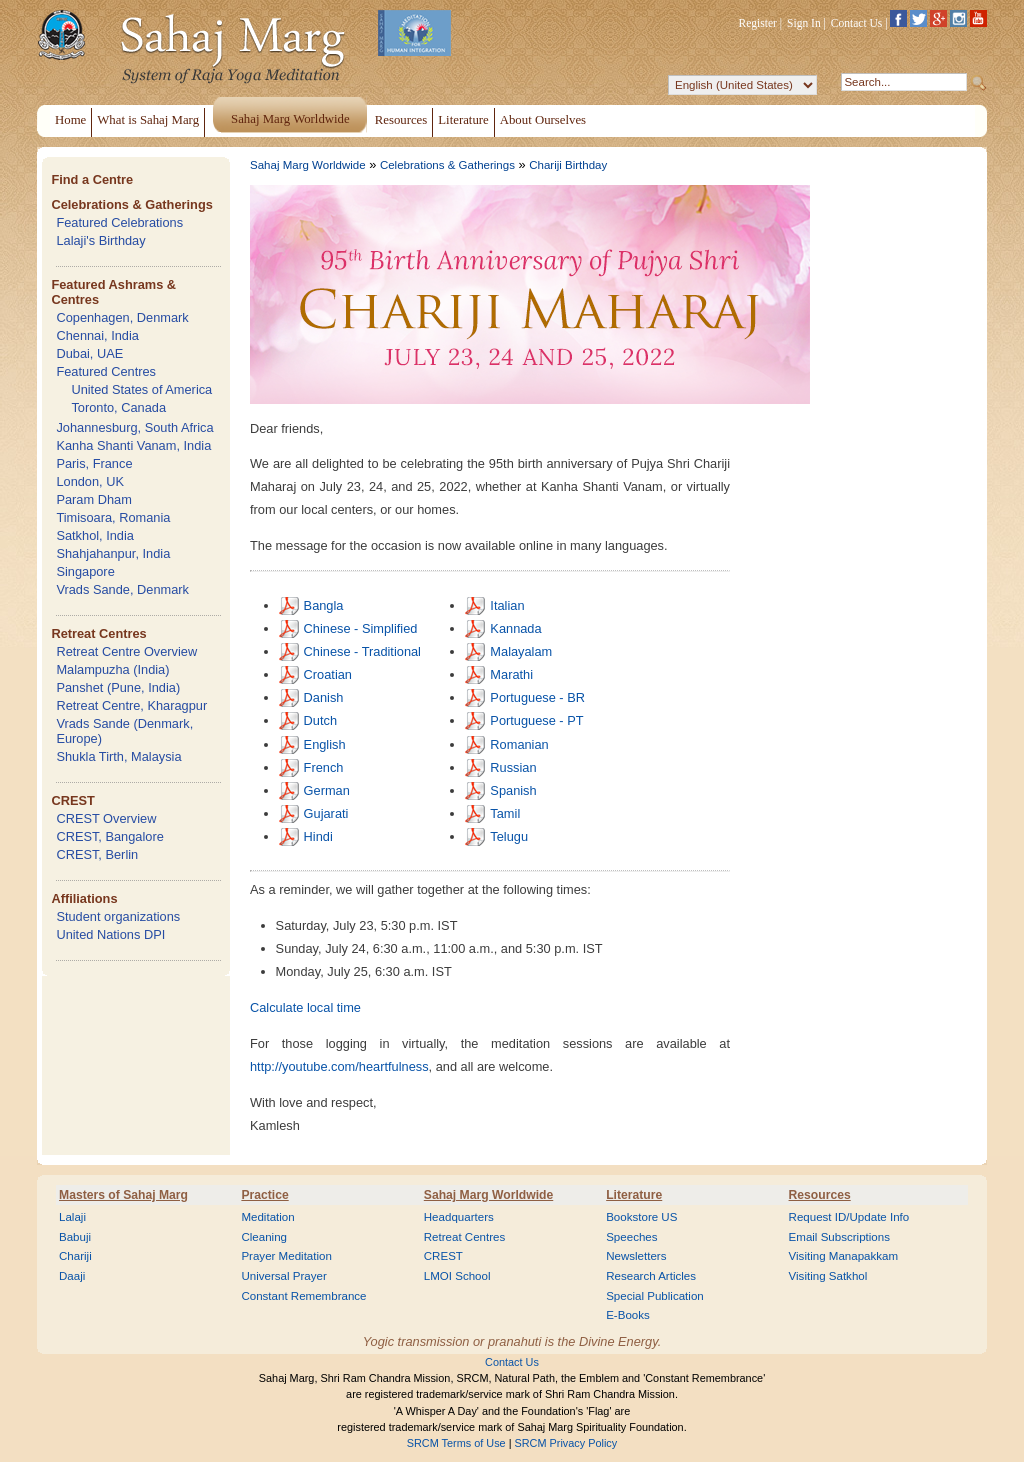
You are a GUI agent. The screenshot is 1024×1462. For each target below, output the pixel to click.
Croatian (328, 674)
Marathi (511, 674)
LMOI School (457, 1276)
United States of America (141, 389)
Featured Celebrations (119, 222)
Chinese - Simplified (361, 628)
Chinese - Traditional (362, 651)
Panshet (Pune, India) (118, 687)
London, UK (90, 481)
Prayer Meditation (286, 1256)
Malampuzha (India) (112, 669)
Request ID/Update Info (849, 1217)
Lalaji (72, 1217)
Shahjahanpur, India (113, 553)
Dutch (320, 720)
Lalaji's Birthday (100, 240)
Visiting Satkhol (828, 1276)
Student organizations (118, 916)
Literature (634, 1195)
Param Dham (93, 499)
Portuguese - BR (537, 697)
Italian (507, 605)
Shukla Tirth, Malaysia (118, 756)
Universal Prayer (283, 1276)
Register (758, 23)
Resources (820, 1195)
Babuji (75, 1237)
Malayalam (521, 651)
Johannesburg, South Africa (134, 427)
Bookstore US (641, 1217)
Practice (264, 1195)
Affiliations (84, 898)
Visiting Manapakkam (844, 1256)
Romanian (519, 744)
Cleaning (264, 1237)
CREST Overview (106, 818)
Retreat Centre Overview (126, 651)
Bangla (324, 605)
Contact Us (857, 23)
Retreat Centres (98, 633)
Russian (513, 767)
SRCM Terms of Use (456, 1443)
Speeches (631, 1237)
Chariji (75, 1256)
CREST (72, 800)
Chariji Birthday (568, 165)
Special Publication (655, 1296)
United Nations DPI (110, 934)
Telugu (509, 836)
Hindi (318, 836)
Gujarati (326, 813)
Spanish (513, 790)
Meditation (267, 1217)
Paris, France (94, 463)
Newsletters (636, 1256)
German (327, 790)
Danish (324, 697)
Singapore (85, 571)
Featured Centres (106, 371)
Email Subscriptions (839, 1237)
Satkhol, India (95, 535)
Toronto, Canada (118, 407)
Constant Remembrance (303, 1296)
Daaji (72, 1276)
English (325, 744)
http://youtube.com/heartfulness (339, 1066)
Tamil (505, 813)
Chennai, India (97, 335)
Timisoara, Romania (113, 517)
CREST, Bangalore (109, 836)
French (324, 767)
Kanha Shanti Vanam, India (133, 445)
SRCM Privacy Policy (566, 1443)
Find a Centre (92, 179)
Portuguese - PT (536, 720)
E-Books (628, 1315)
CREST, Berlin (97, 854)
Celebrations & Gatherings (131, 204)
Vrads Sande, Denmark (122, 589)
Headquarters (459, 1217)
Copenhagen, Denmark (122, 317)
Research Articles (651, 1276)
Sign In (804, 23)
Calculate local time (305, 1007)
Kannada (515, 628)
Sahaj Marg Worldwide (308, 165)
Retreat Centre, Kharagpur (131, 705)
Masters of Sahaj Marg (123, 1195)
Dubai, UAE (89, 353)
